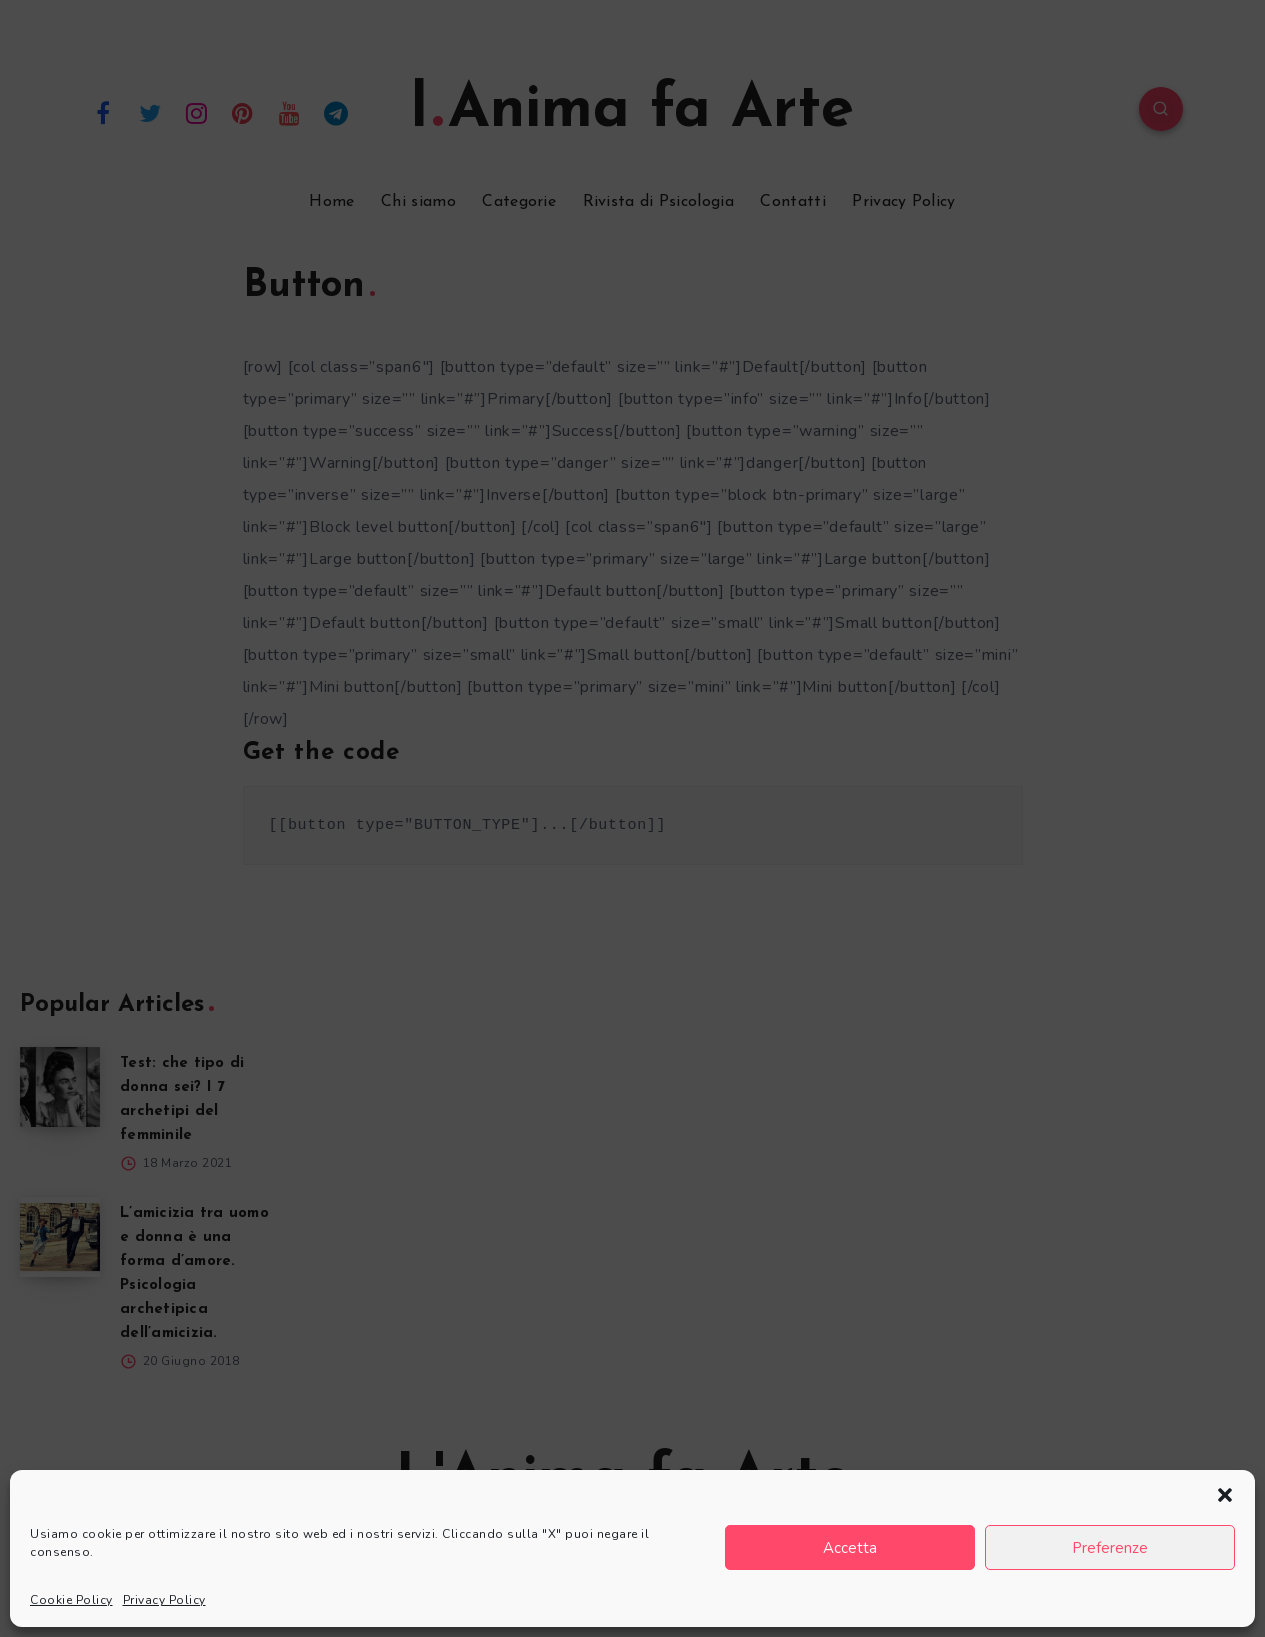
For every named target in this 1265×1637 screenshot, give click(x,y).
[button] (1225, 1495)
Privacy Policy (164, 1600)
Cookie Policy (71, 1600)
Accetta (850, 1548)
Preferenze (1110, 1548)
